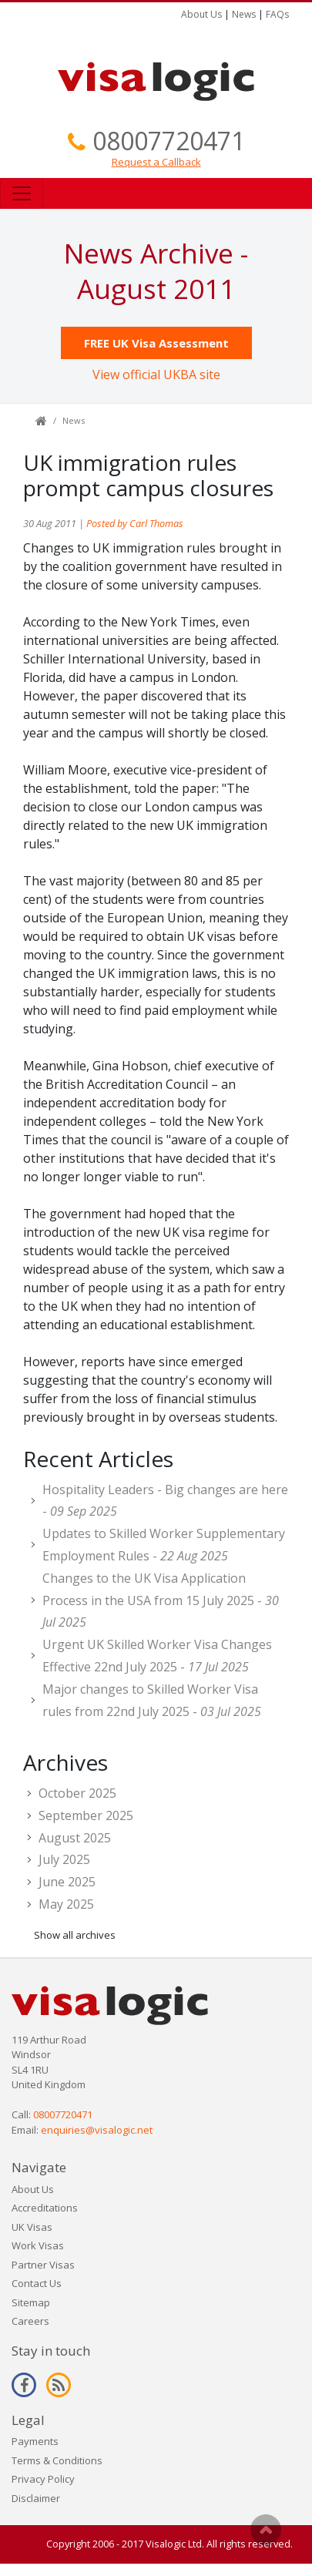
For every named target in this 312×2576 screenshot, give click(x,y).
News (244, 14)
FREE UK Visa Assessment (156, 343)
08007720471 (168, 140)
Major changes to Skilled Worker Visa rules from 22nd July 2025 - (151, 1700)
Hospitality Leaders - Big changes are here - (165, 1500)
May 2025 (66, 1904)
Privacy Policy (43, 2479)
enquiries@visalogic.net (97, 2130)
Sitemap (31, 2302)
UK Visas (32, 2227)
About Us (201, 14)
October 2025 (77, 1793)
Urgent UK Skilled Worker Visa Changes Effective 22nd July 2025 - (157, 1655)
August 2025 (75, 1837)
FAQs (277, 14)
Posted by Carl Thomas (134, 523)
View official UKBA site (156, 374)
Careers (30, 2321)
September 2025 (86, 1815)
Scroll (265, 2529)
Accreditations (45, 2208)
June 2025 (67, 1881)
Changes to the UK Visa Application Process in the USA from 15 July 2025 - (160, 1600)
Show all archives (75, 1935)
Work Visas (38, 2245)
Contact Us (37, 2283)
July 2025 (64, 1859)
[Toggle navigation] (21, 193)
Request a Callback (156, 162)
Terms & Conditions (57, 2460)
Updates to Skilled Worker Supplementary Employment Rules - (163, 1544)
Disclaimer (36, 2498)
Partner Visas (43, 2265)
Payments (35, 2441)
